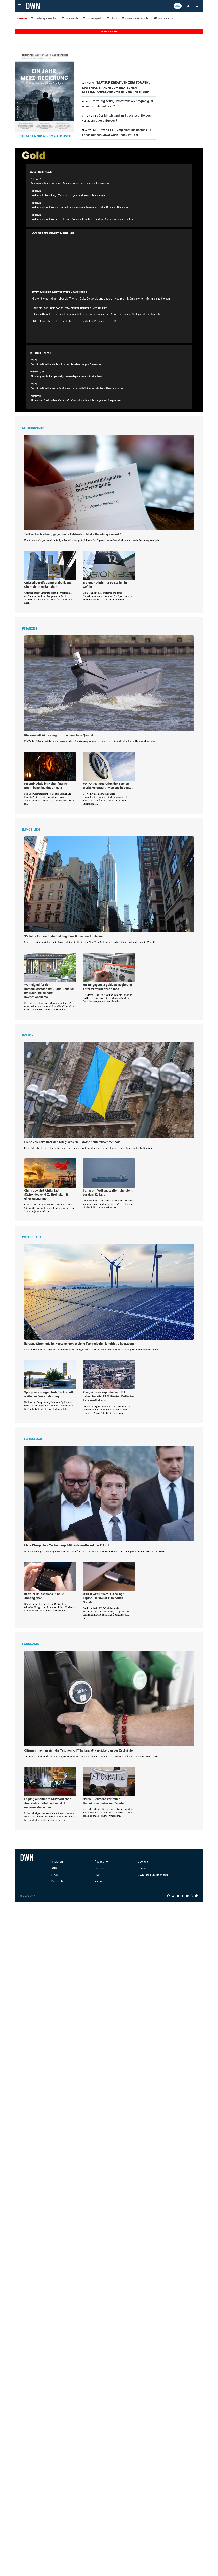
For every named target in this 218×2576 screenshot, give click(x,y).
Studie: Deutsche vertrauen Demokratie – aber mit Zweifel (103, 1801)
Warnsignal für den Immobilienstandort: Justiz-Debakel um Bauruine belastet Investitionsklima (49, 991)
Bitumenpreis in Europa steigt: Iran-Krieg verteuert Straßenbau (66, 376)
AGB (54, 1868)
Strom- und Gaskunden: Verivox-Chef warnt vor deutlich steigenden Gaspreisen (75, 400)
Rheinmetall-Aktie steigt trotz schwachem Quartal (58, 735)
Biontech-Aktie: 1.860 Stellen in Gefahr (105, 585)
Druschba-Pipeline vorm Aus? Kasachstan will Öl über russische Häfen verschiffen (77, 388)
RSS (97, 1874)
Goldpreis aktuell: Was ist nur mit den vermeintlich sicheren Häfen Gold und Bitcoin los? (80, 207)
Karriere (99, 1881)
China (114, 18)
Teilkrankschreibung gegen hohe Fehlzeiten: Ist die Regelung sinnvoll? (72, 534)
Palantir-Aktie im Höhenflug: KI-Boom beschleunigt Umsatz (46, 785)
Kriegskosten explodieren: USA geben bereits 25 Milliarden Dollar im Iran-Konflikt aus (108, 1396)
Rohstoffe (66, 321)
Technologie (32, 1439)
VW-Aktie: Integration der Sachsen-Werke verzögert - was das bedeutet (108, 785)
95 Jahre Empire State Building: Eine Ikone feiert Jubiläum (64, 936)
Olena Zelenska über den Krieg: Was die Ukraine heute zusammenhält (72, 1142)
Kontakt (142, 1868)
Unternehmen (90, 116)
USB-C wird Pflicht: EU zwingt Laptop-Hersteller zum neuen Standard (103, 1598)
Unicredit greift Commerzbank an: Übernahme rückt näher (47, 585)
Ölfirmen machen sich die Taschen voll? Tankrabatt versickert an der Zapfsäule (78, 1750)
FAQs (54, 1874)
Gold (116, 321)
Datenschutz (58, 1881)
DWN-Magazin (94, 18)
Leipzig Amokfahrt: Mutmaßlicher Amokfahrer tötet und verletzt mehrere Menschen (47, 1803)
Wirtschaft (89, 83)
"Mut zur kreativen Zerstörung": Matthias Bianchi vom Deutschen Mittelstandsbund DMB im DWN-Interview (116, 87)
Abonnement (102, 1861)
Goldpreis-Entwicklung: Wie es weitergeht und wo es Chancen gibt (68, 195)
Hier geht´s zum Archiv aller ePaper (45, 136)
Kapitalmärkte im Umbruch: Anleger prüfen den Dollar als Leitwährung (70, 183)
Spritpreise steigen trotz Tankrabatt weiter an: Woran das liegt (48, 1394)
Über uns (143, 1861)
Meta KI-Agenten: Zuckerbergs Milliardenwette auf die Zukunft (67, 1545)
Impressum (58, 1861)
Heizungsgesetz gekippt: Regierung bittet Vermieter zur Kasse (107, 987)
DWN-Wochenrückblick (137, 18)
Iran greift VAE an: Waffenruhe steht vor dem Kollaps (108, 1192)
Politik (86, 101)
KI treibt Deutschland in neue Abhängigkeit (44, 1596)
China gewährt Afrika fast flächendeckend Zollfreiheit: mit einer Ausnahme (46, 1194)
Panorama (30, 1644)
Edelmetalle (72, 18)
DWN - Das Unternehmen (153, 1874)
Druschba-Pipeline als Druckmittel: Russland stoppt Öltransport (66, 364)
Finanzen (87, 130)
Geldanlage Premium (46, 18)
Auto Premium (165, 18)
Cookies (99, 1868)
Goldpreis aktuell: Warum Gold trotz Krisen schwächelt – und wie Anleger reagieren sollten (82, 219)
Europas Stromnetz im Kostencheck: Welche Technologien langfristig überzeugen (80, 1343)
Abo (177, 6)
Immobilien (31, 829)
